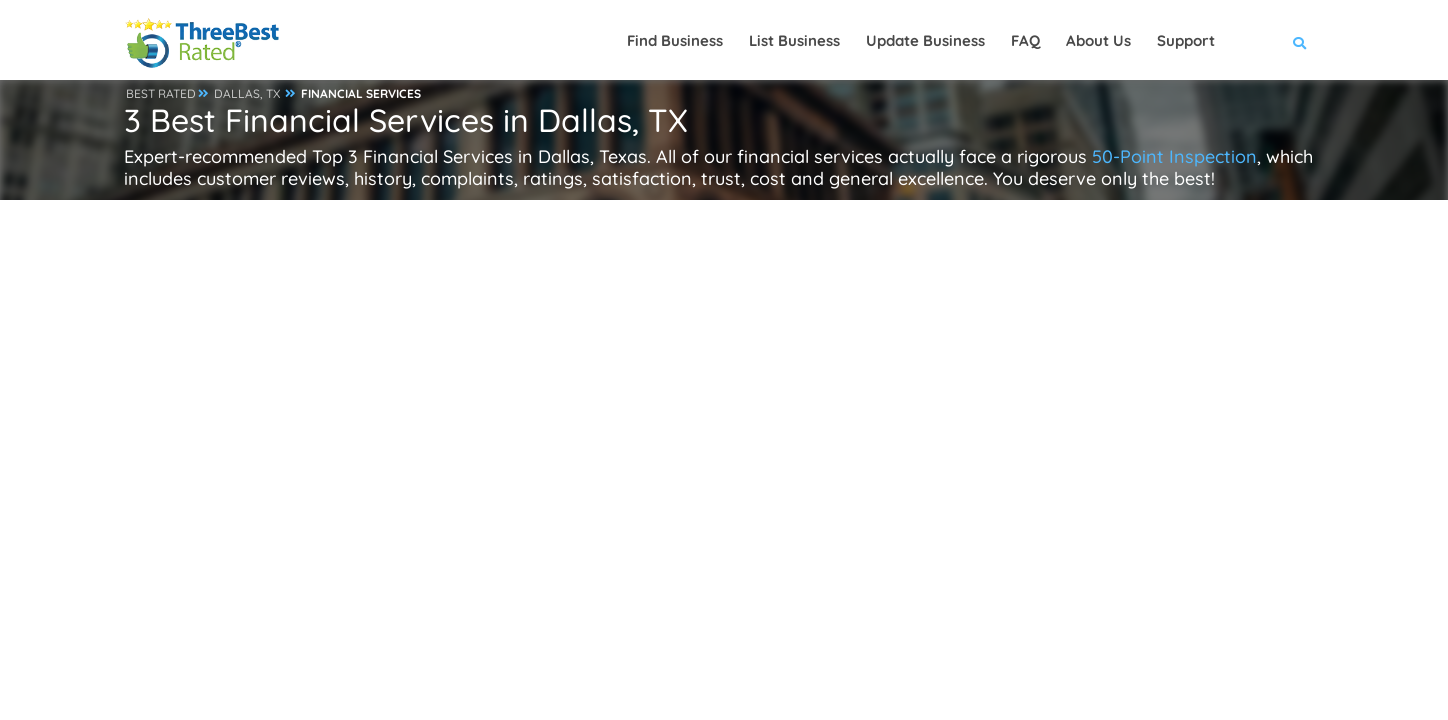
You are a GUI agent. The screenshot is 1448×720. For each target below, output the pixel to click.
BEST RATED (161, 93)
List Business (794, 40)
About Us (1098, 40)
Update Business (925, 40)
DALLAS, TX (247, 93)
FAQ (1025, 40)
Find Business (675, 40)
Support (1186, 40)
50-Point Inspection (1174, 156)
